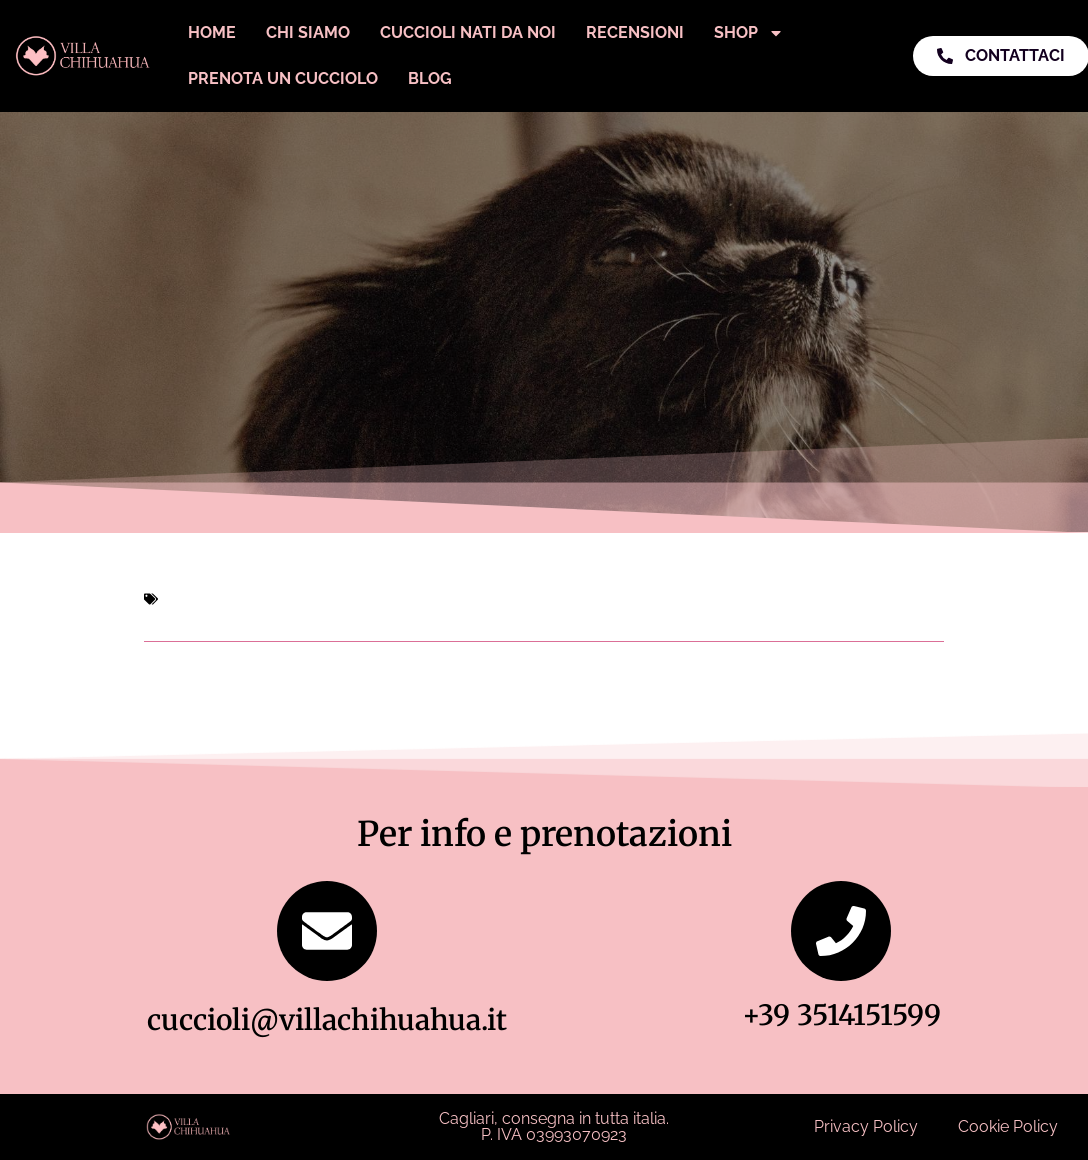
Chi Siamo (308, 32)
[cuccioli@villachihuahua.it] (327, 931)
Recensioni (635, 32)
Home (212, 32)
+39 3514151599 (841, 1015)
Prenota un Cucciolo (283, 78)
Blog (430, 78)
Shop (749, 33)
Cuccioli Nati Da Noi (468, 32)
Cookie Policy (1008, 1126)
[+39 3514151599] (841, 931)
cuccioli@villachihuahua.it (327, 1020)
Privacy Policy (866, 1126)
